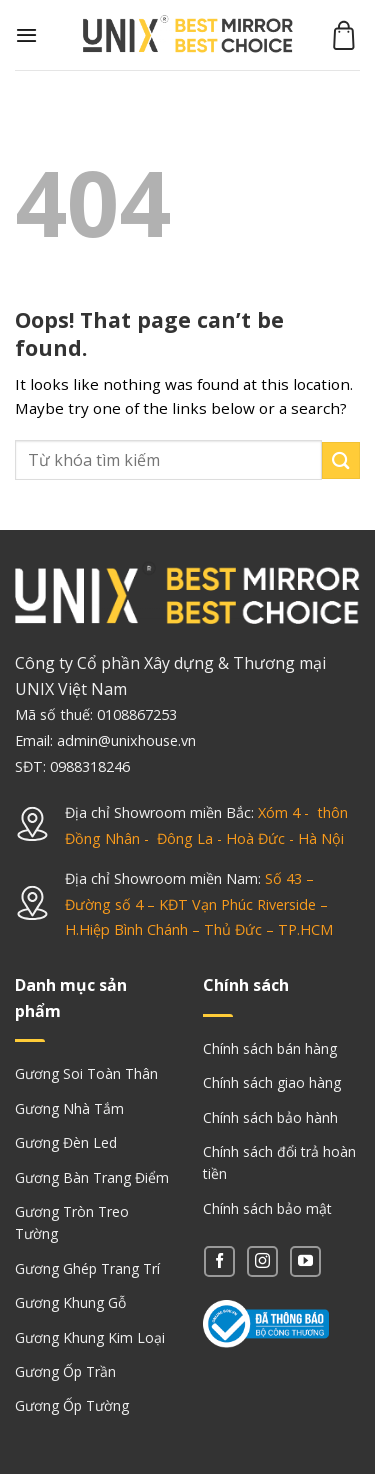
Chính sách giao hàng (272, 1082)
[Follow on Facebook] (219, 1261)
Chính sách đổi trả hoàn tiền (279, 1162)
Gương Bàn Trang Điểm (92, 1177)
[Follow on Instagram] (262, 1261)
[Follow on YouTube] (305, 1261)
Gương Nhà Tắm (69, 1108)
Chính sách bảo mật (267, 1208)
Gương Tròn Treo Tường (72, 1222)
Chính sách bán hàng (270, 1048)
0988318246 (90, 766)
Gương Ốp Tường (72, 1405)
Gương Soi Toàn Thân (86, 1073)
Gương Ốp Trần (65, 1371)
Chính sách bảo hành (270, 1117)
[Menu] (26, 35)
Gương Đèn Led (66, 1142)
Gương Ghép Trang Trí (87, 1268)
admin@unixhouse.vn (126, 740)
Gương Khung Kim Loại (90, 1337)
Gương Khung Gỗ (70, 1302)
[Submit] (341, 460)
